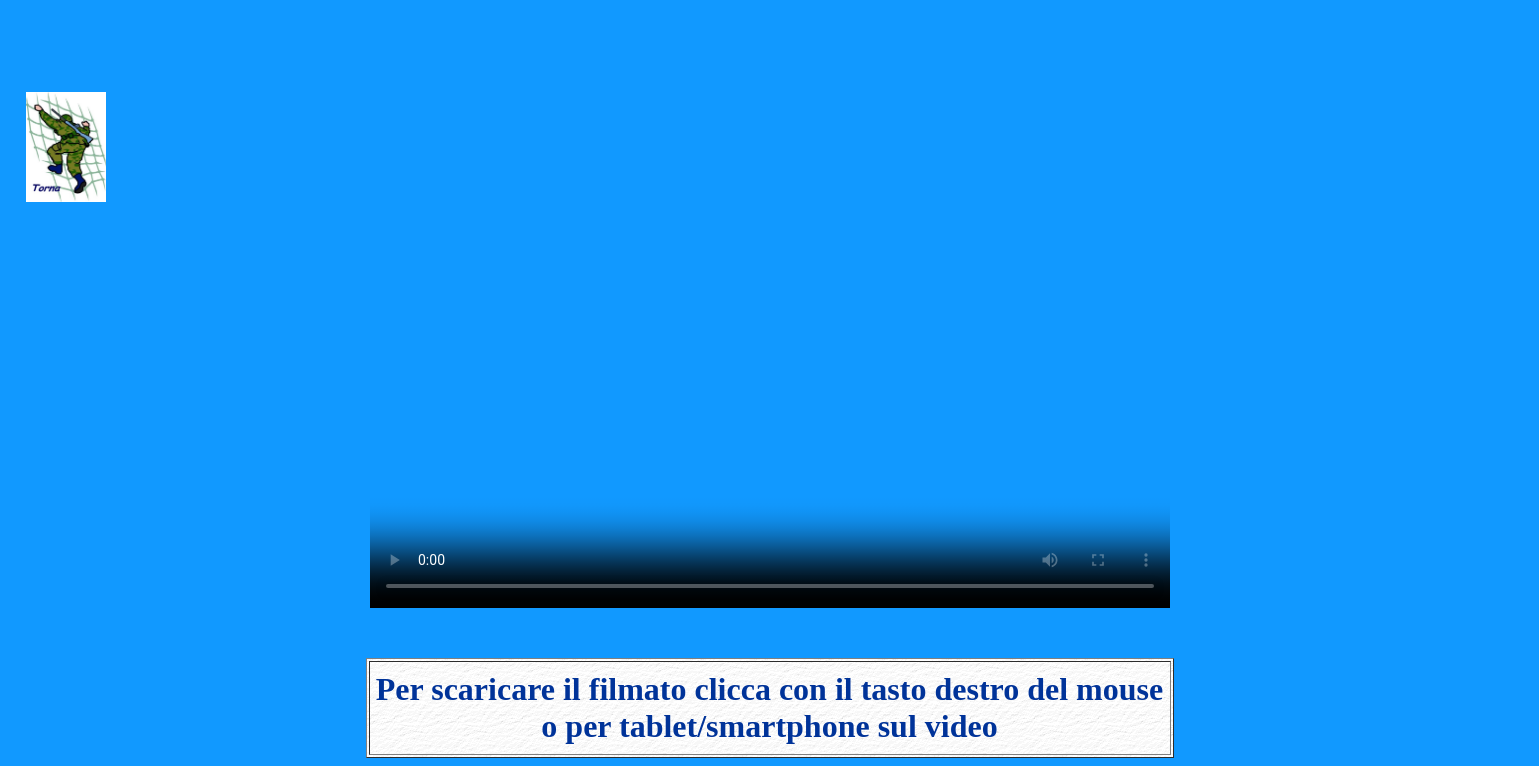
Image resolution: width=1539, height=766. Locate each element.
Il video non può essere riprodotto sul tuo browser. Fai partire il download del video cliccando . (770, 308)
